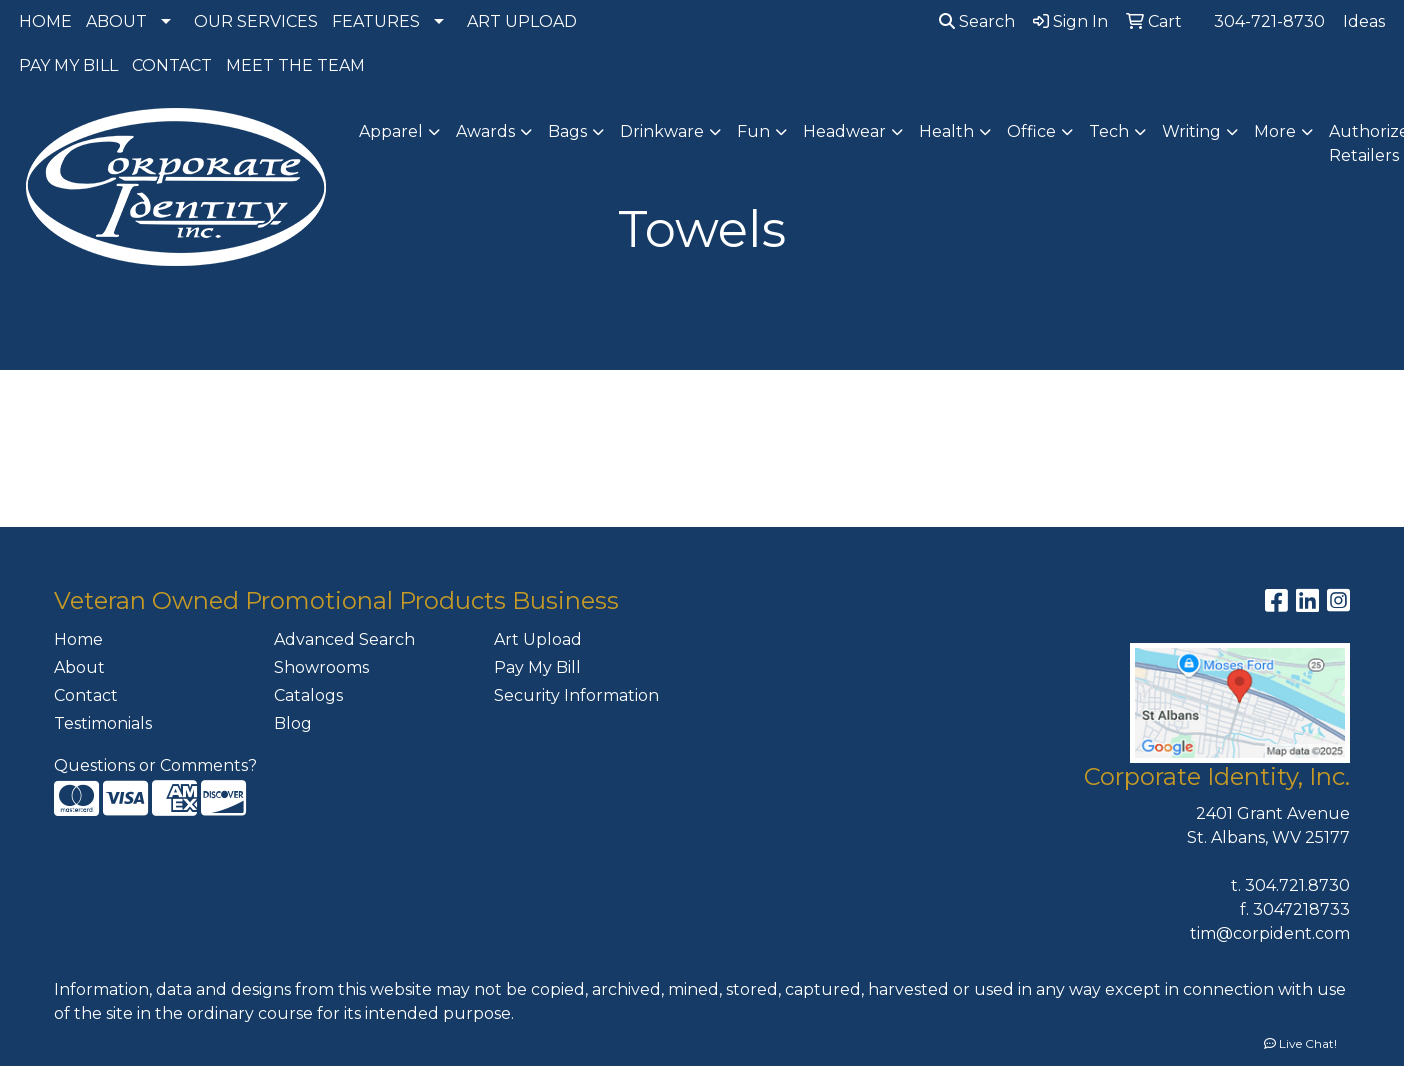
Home (78, 639)
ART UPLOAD (522, 21)
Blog (293, 723)
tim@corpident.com (1270, 933)
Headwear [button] (844, 131)
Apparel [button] (391, 131)
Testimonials (103, 723)
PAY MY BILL (68, 65)
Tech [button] (1109, 131)
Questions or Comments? (155, 765)
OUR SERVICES (256, 21)
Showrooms (321, 667)
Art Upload (538, 639)
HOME (45, 21)
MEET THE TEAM (295, 65)
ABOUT (116, 21)
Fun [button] (753, 131)
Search (977, 21)
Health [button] (946, 131)
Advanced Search (344, 639)
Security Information (576, 695)
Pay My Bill (537, 667)
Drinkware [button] (662, 131)
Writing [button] (1191, 131)
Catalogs (308, 695)
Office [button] (1031, 131)
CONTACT (172, 65)
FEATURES (376, 21)
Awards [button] (485, 131)
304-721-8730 (1269, 21)
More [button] (1275, 131)
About (79, 667)
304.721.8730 (1297, 885)
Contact (86, 695)
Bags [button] (567, 131)
